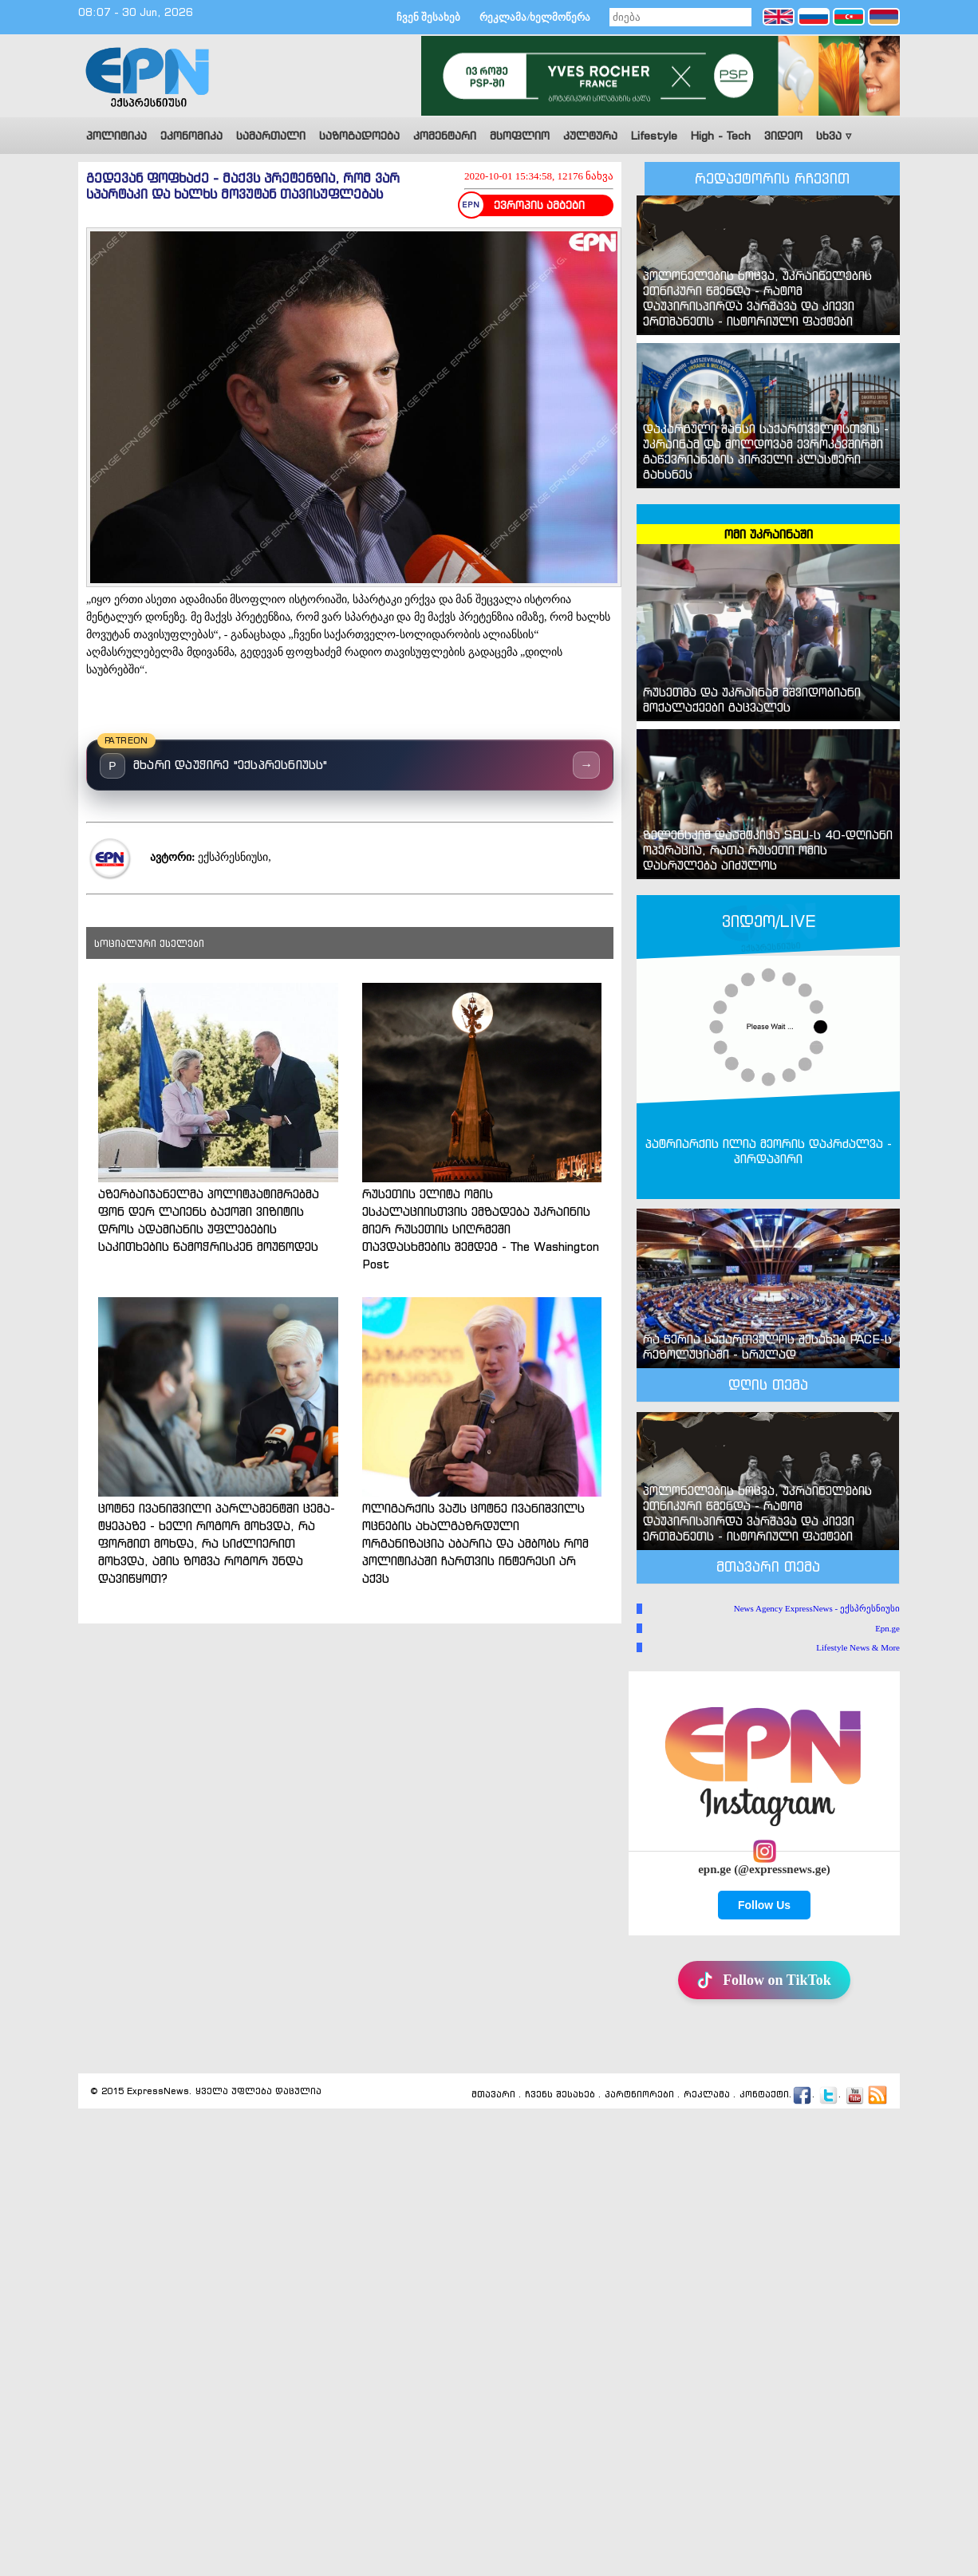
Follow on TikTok (764, 1980)
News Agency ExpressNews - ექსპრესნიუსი (817, 1608)
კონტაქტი (764, 2095)
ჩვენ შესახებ (428, 17)
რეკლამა (707, 2095)
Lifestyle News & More (858, 1647)
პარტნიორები (639, 2095)
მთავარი (493, 2095)
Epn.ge (887, 1628)
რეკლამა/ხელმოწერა (534, 17)
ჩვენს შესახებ (560, 2095)
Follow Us (764, 1905)
